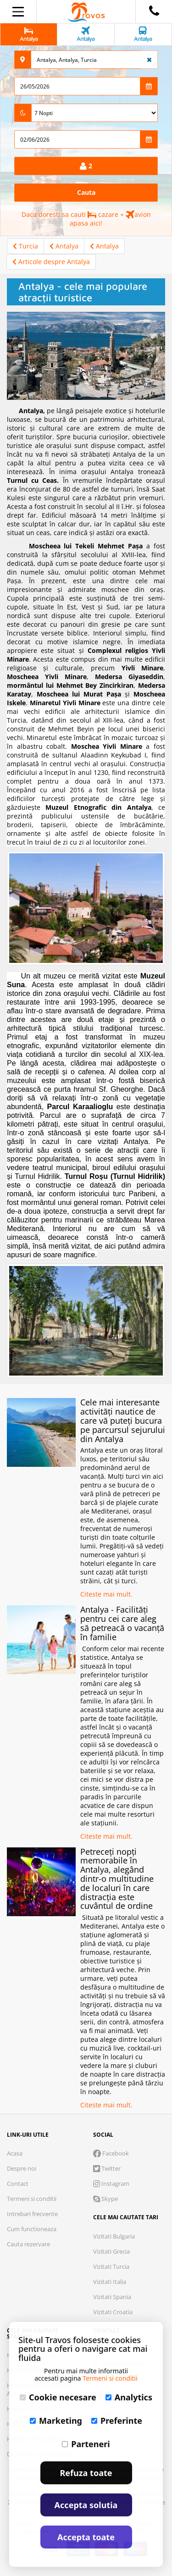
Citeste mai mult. (106, 1594)
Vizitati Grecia (111, 2251)
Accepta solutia (86, 2504)
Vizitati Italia (109, 2281)
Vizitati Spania (112, 2297)
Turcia (25, 246)
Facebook (111, 2153)
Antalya (64, 246)
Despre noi (21, 2168)
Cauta (86, 192)
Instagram (111, 2183)
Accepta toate (86, 2537)
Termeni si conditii (31, 2199)
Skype (105, 2199)
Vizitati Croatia (113, 2312)
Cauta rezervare (28, 2244)
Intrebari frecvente (32, 2214)
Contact (17, 2183)
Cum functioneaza (31, 2229)
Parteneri (86, 2443)
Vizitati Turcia (111, 2266)
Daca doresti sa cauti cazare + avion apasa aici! (86, 218)
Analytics (128, 2397)
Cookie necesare (58, 2397)
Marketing (56, 2420)
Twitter (107, 2168)
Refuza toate (86, 2472)
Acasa (14, 2153)
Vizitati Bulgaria (114, 2236)
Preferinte (116, 2420)
